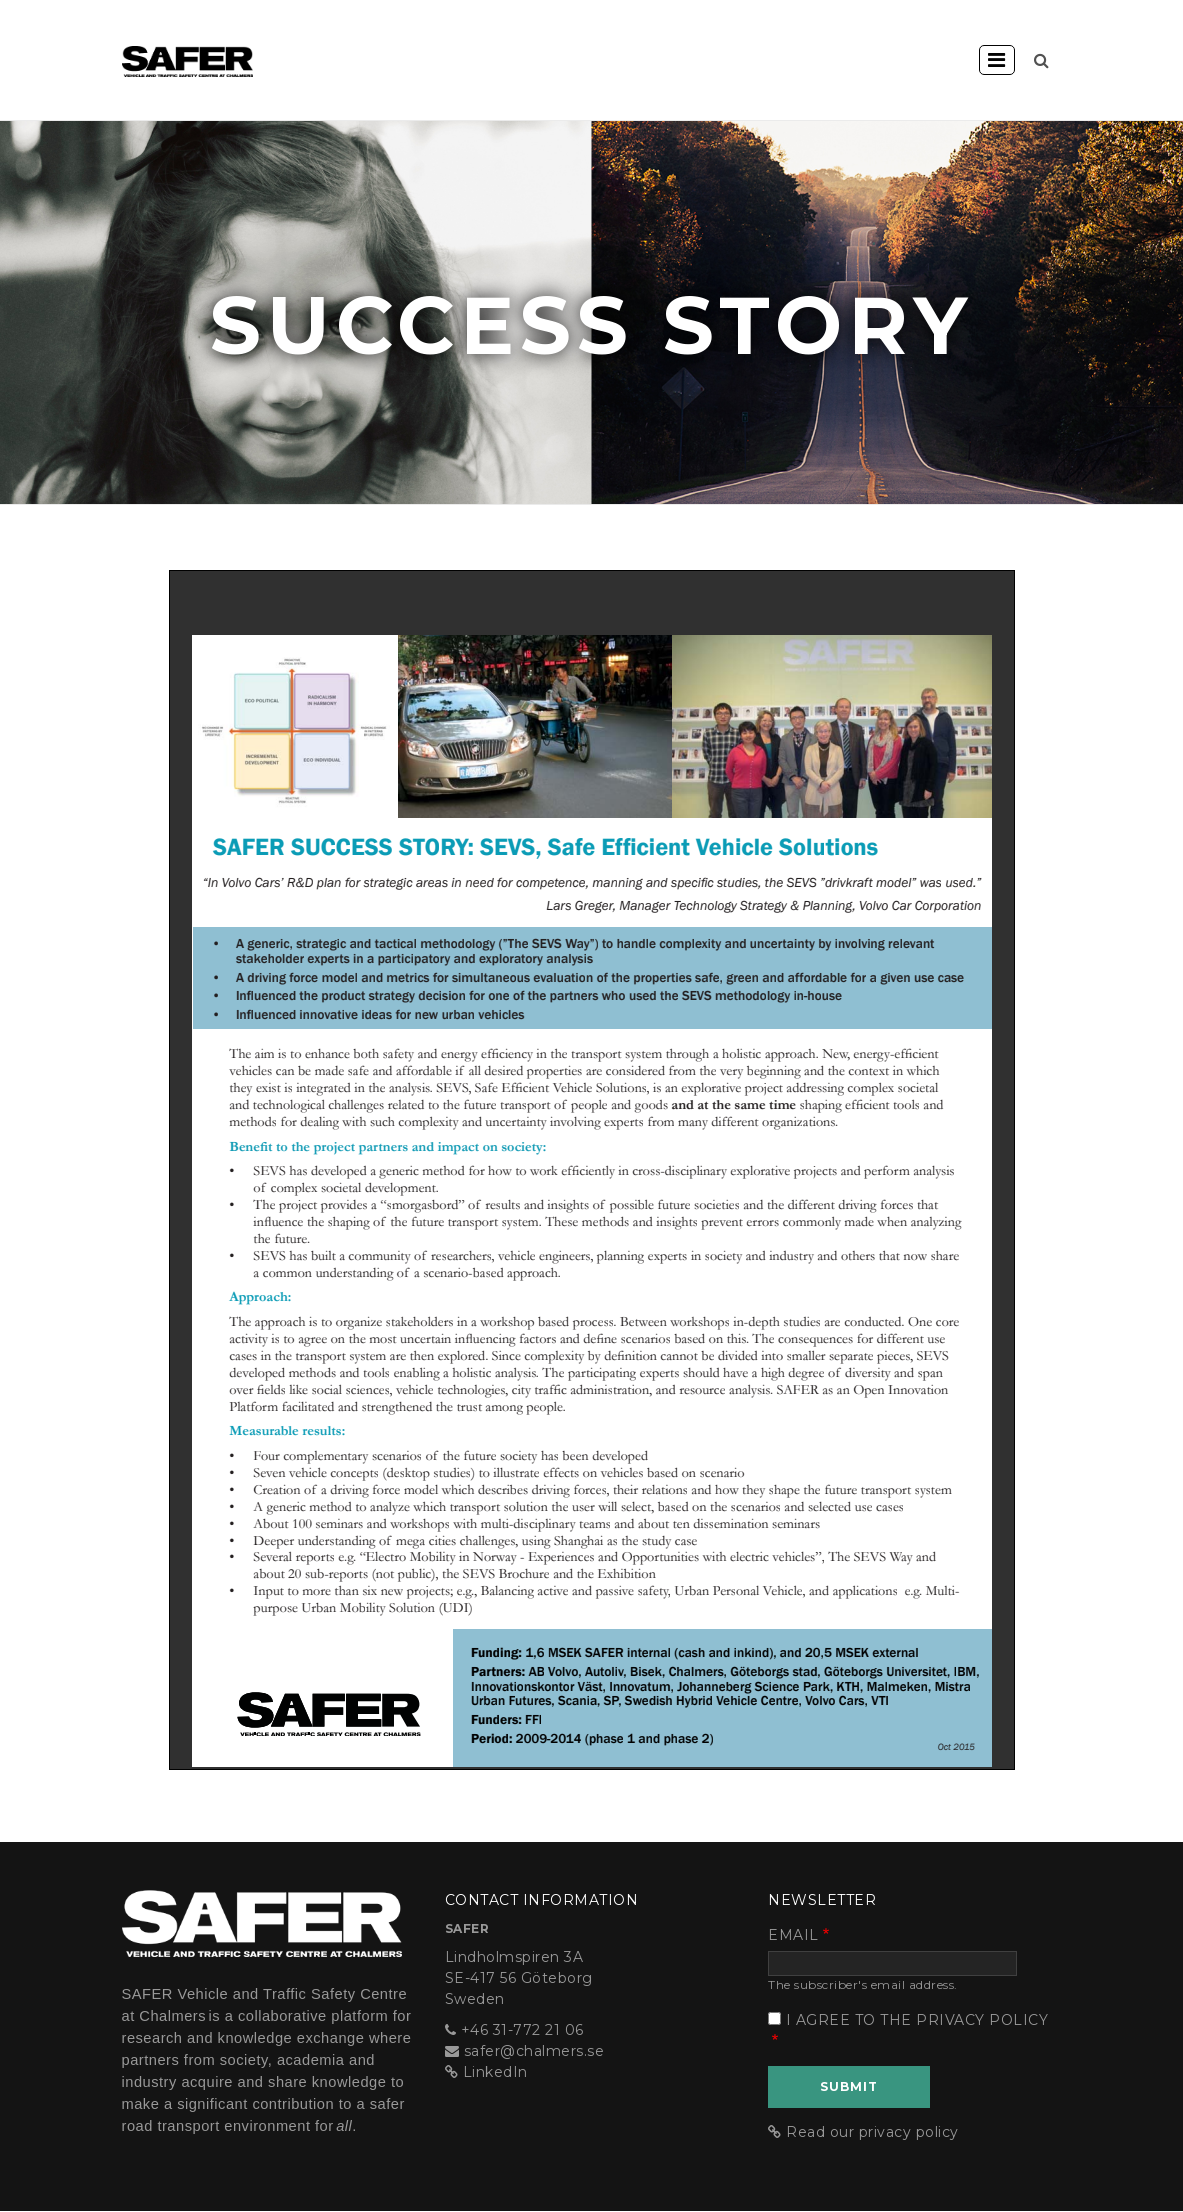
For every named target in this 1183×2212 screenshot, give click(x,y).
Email (793, 1935)
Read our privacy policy (872, 2132)
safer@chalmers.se (534, 2051)
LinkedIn (495, 2072)
